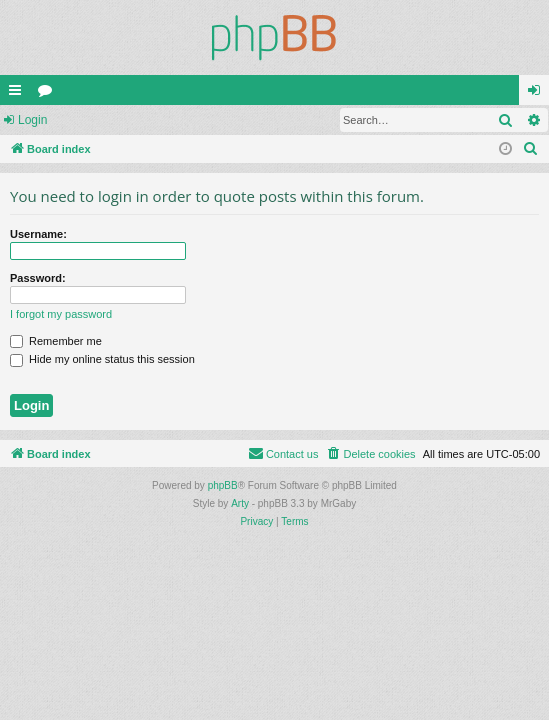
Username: (38, 234)
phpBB (223, 485)
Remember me (56, 341)
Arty (240, 503)
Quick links (19, 94)
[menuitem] (531, 149)
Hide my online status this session (102, 359)
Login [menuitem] (538, 94)
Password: (38, 278)
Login (32, 120)
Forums (49, 94)
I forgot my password (61, 314)
